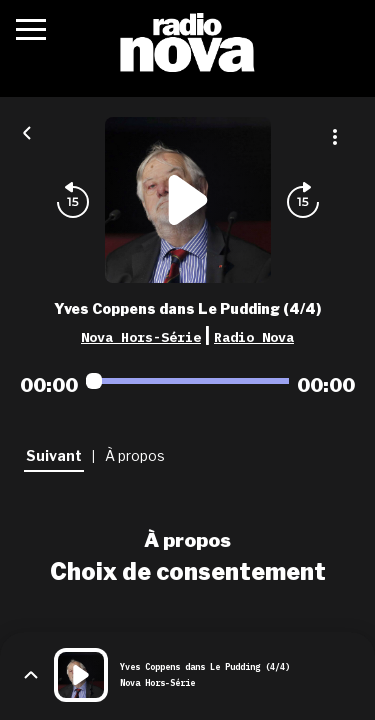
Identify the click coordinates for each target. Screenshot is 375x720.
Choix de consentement (188, 572)
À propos (187, 540)
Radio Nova (254, 337)
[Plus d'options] (335, 137)
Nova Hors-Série (141, 337)
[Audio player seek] (187, 381)
